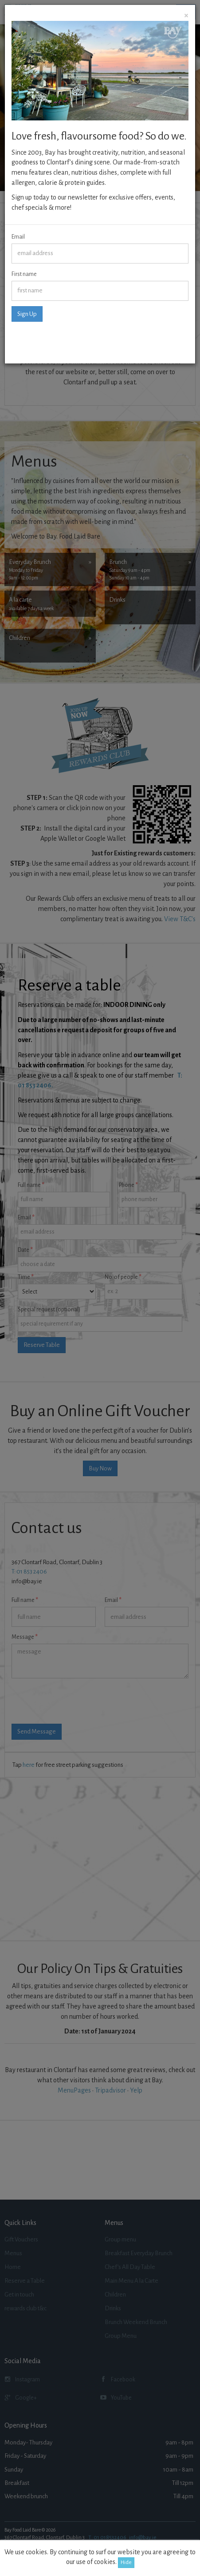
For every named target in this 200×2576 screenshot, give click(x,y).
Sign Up (27, 314)
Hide (126, 2562)
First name (24, 274)
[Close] (186, 16)
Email (18, 237)
